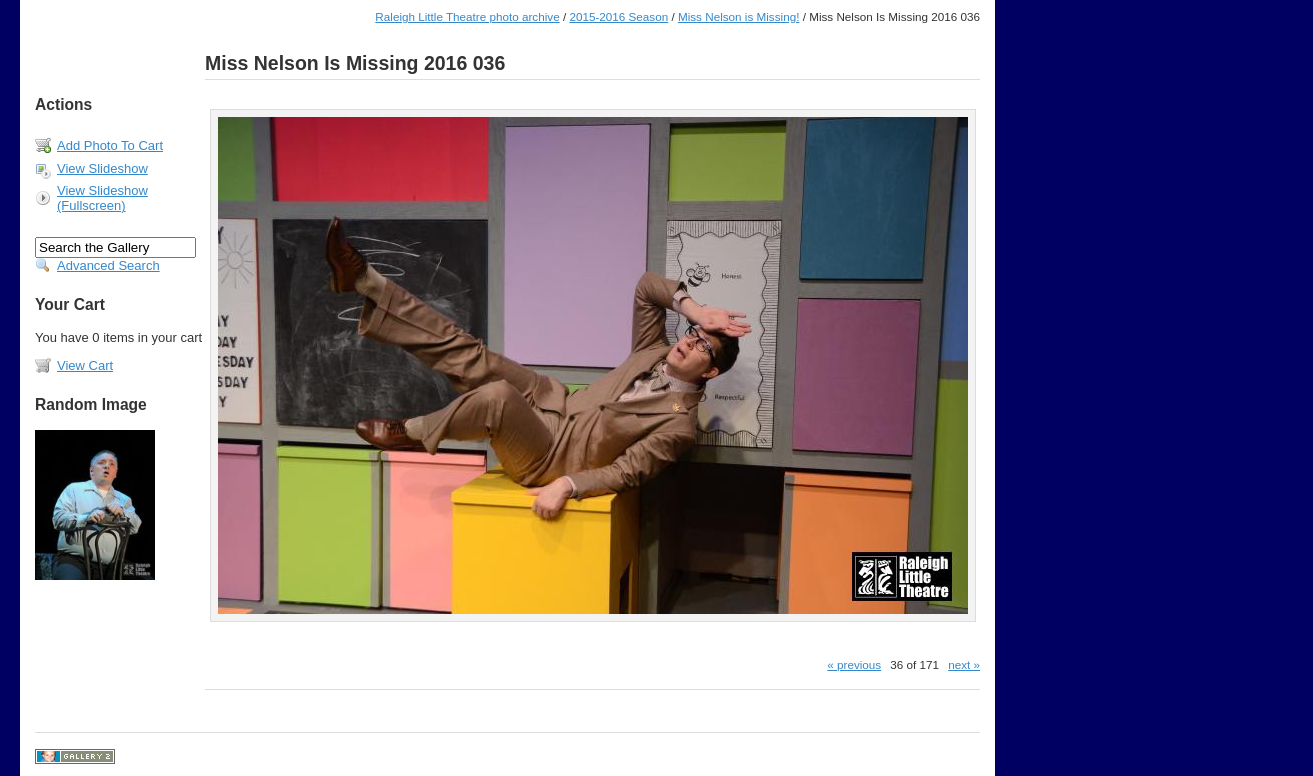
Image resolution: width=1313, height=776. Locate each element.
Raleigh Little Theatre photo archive (467, 16)
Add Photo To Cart (110, 145)
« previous (854, 664)
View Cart (85, 365)
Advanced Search (108, 265)
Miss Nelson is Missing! (738, 16)
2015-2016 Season (618, 16)
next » (964, 664)
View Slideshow (102, 168)
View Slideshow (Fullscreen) (102, 198)
